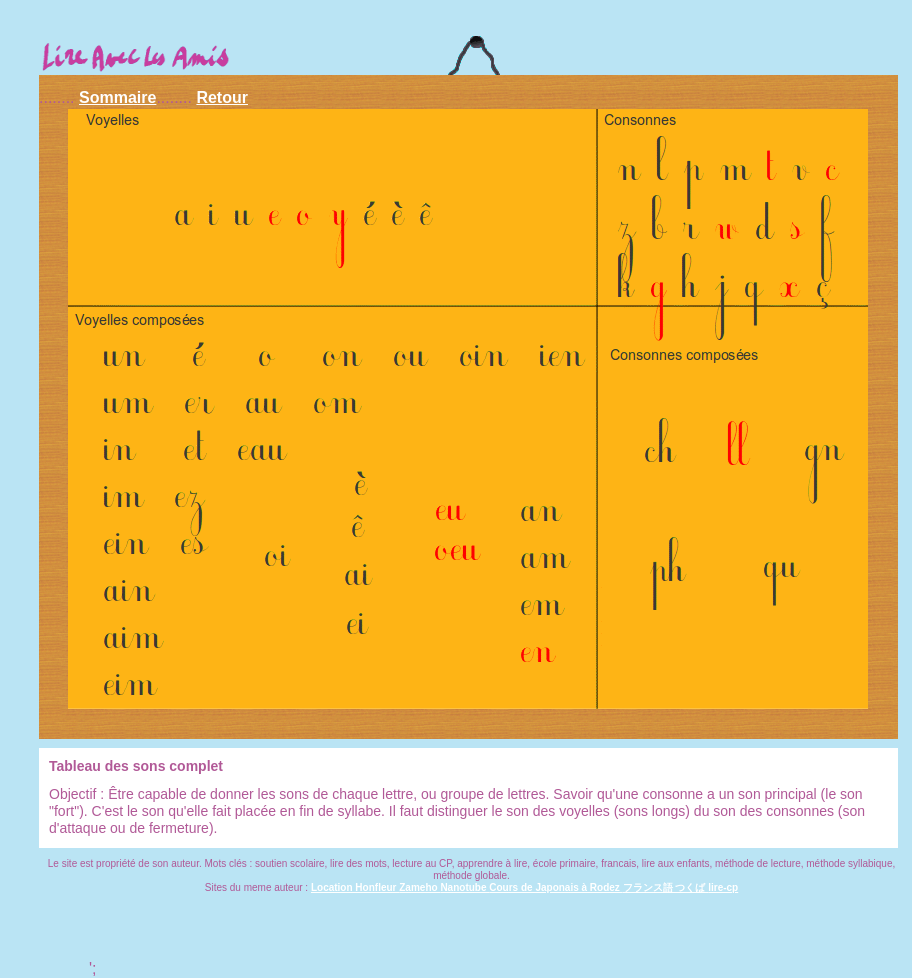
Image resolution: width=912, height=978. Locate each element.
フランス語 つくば (666, 887)
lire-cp (723, 887)
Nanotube (464, 887)
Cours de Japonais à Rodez (555, 887)
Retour (222, 97)
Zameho (419, 887)
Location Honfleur (355, 887)
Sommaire (117, 97)
